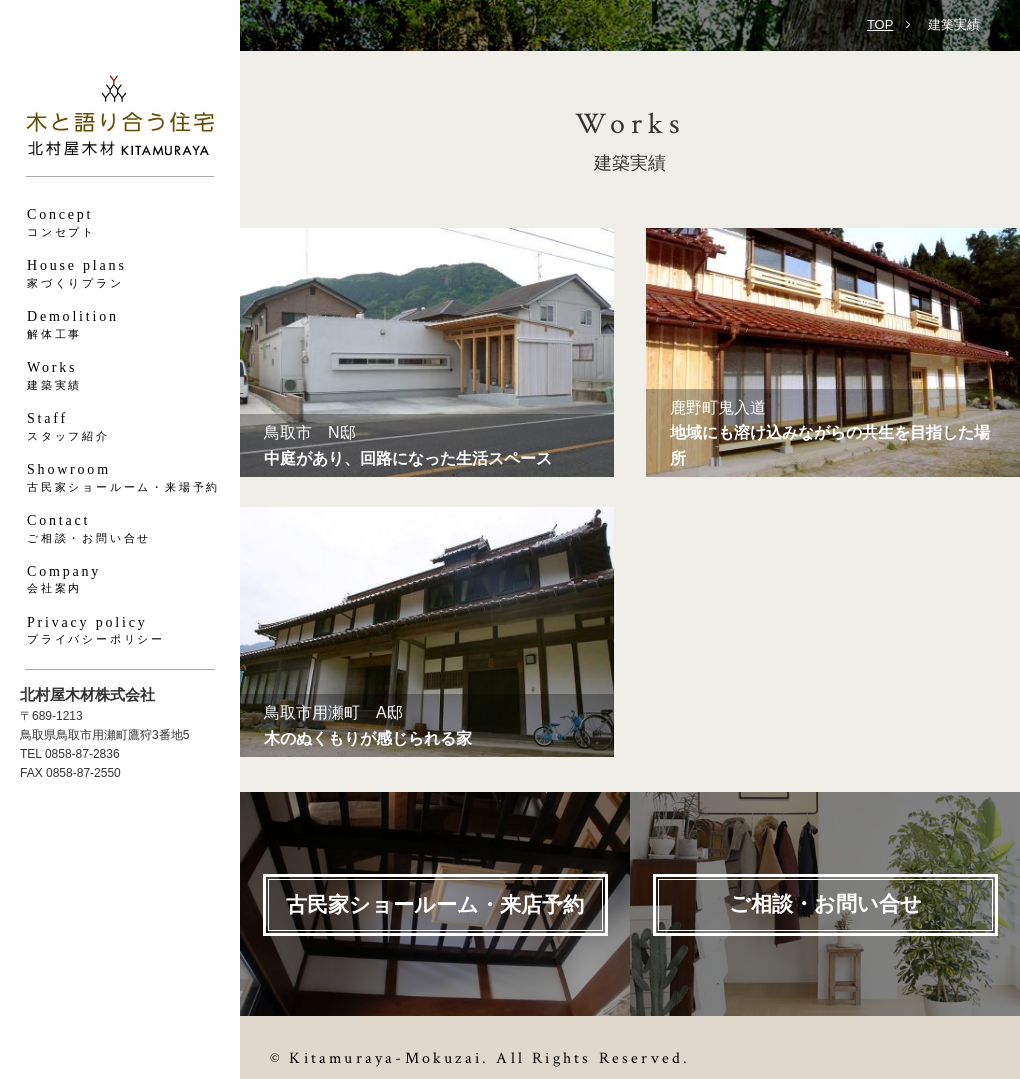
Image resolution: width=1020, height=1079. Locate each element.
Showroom (120, 478)
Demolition (120, 325)
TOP (880, 24)
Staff (120, 427)
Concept (120, 223)
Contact (120, 529)
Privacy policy (120, 631)
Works (120, 376)
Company (120, 580)
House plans (120, 274)
